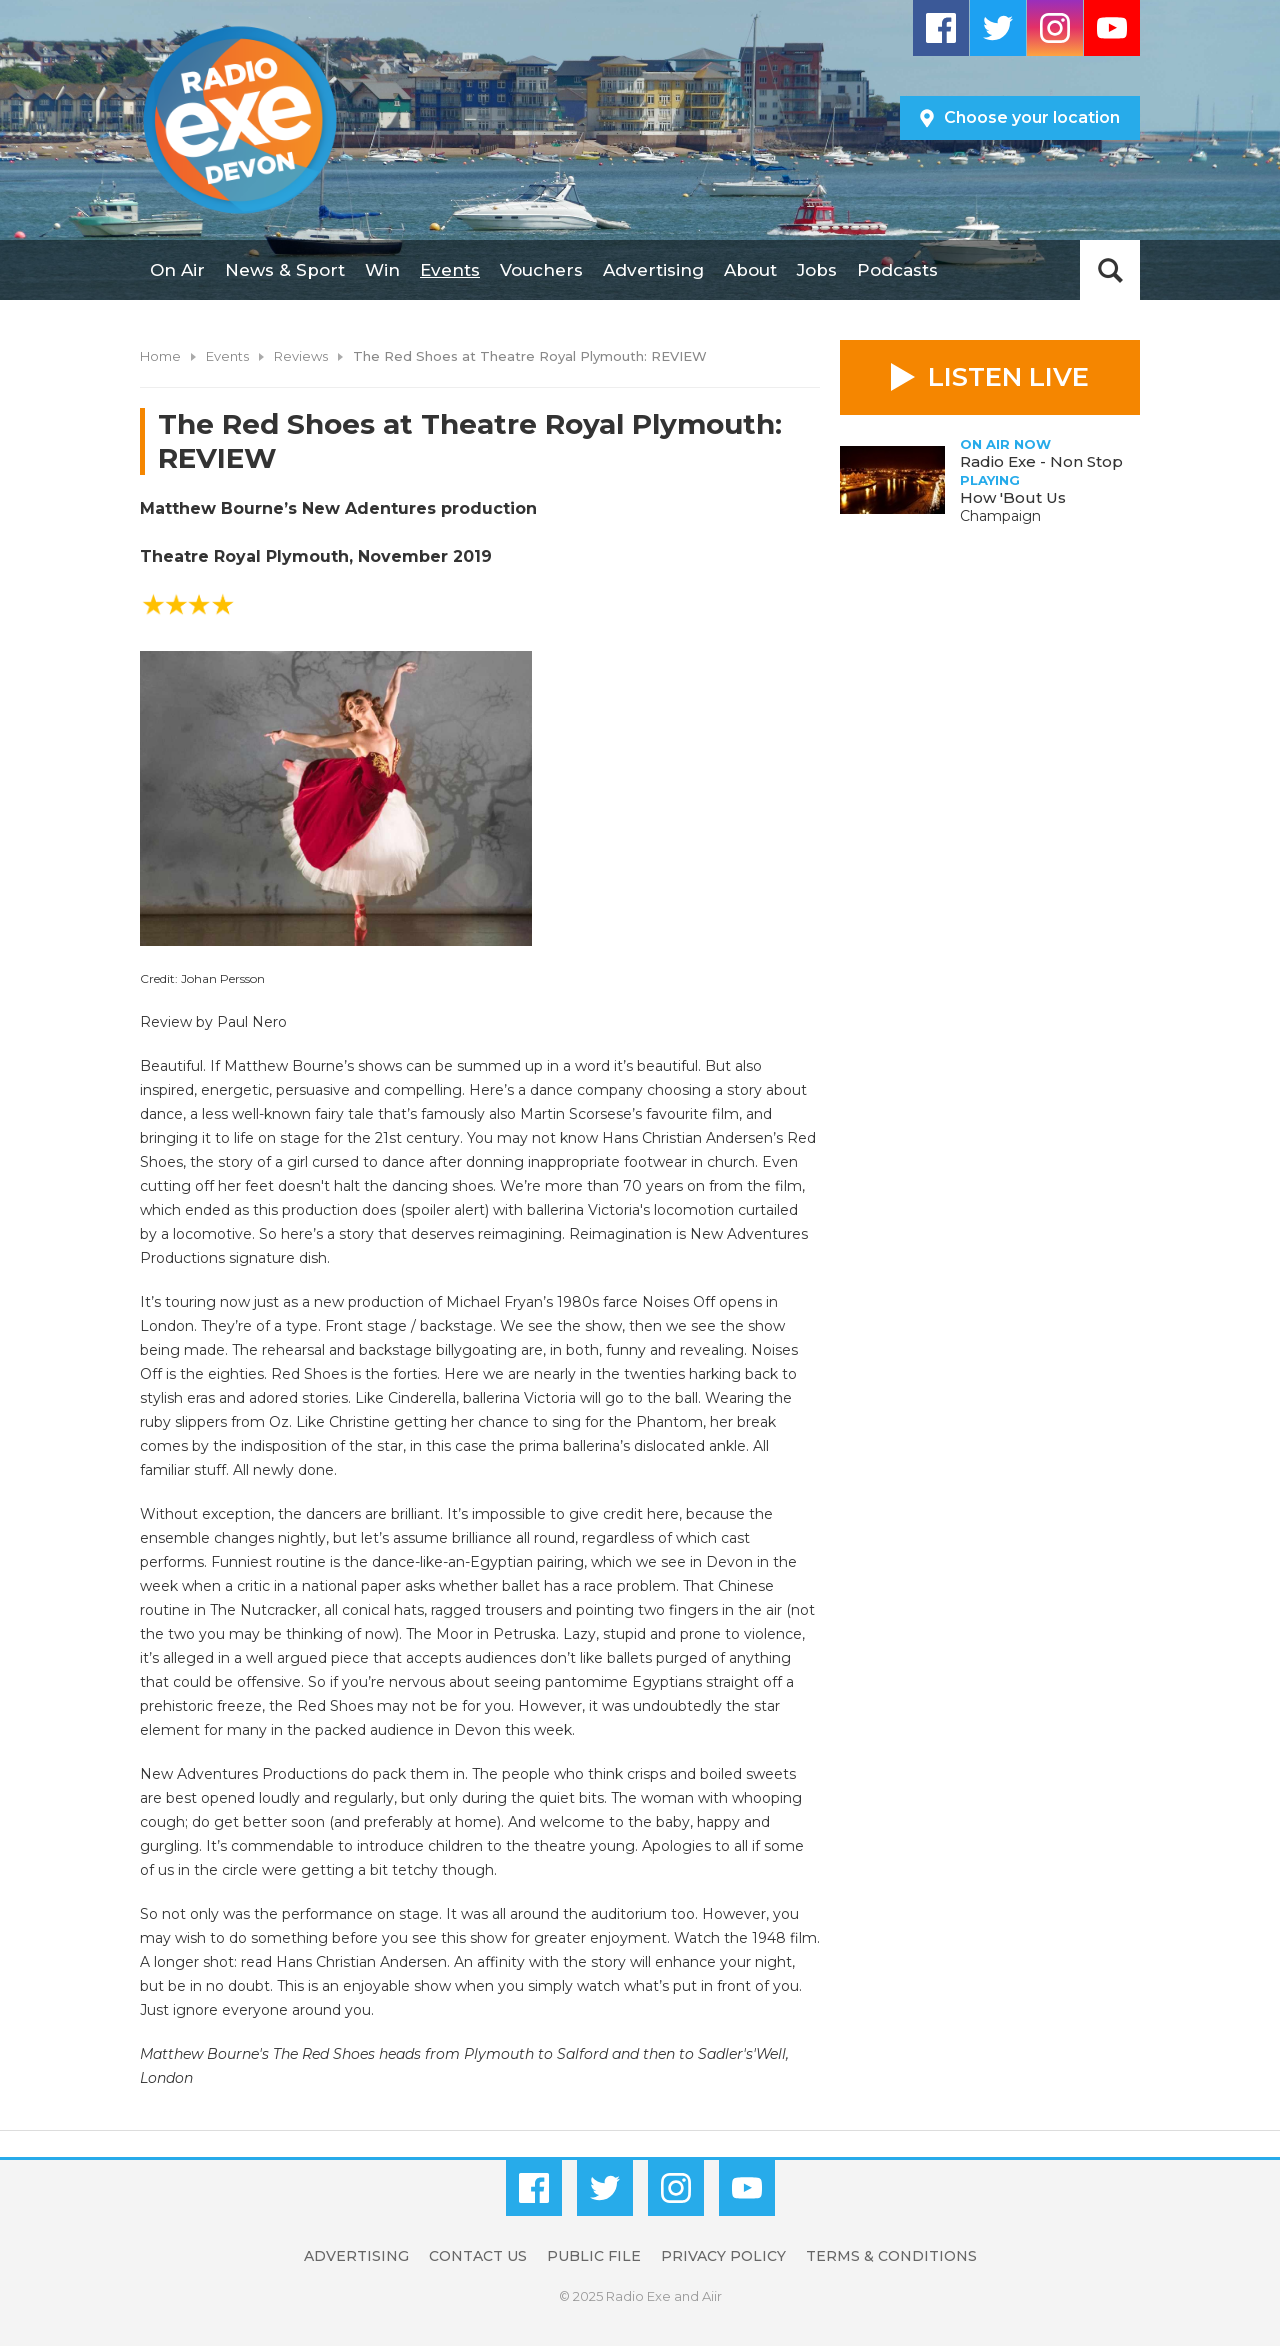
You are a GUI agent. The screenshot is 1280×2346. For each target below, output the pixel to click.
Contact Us (478, 2256)
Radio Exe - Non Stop (1041, 461)
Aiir (712, 2296)
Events (450, 270)
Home (160, 356)
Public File (594, 2256)
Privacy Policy (723, 2256)
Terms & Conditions (891, 2256)
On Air (177, 270)
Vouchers (541, 270)
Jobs (817, 270)
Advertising (653, 270)
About (750, 270)
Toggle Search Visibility (1110, 270)
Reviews (301, 356)
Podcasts (897, 270)
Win (382, 270)
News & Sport (285, 270)
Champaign (1000, 516)
